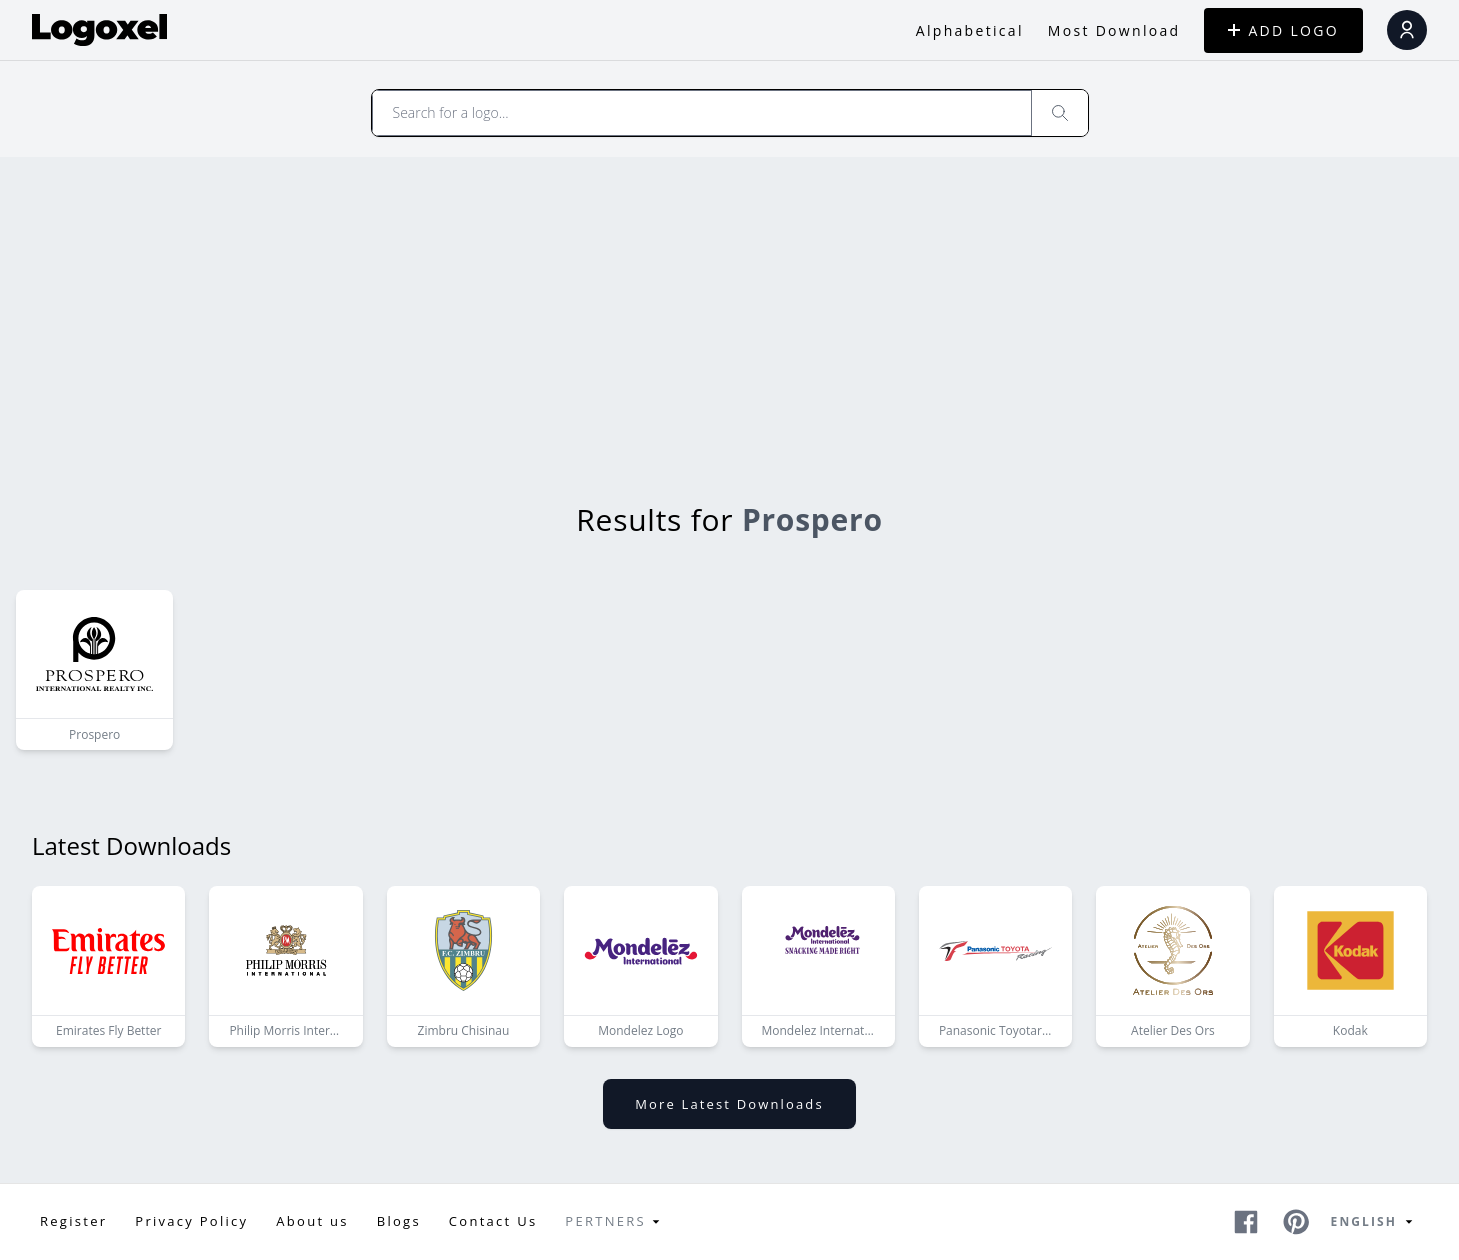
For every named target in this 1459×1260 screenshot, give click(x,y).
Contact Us (493, 1221)
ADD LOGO (1283, 30)
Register (73, 1221)
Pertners (615, 1222)
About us (312, 1221)
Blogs (399, 1221)
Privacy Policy (191, 1221)
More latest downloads (729, 1104)
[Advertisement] (729, 307)
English (1375, 1222)
